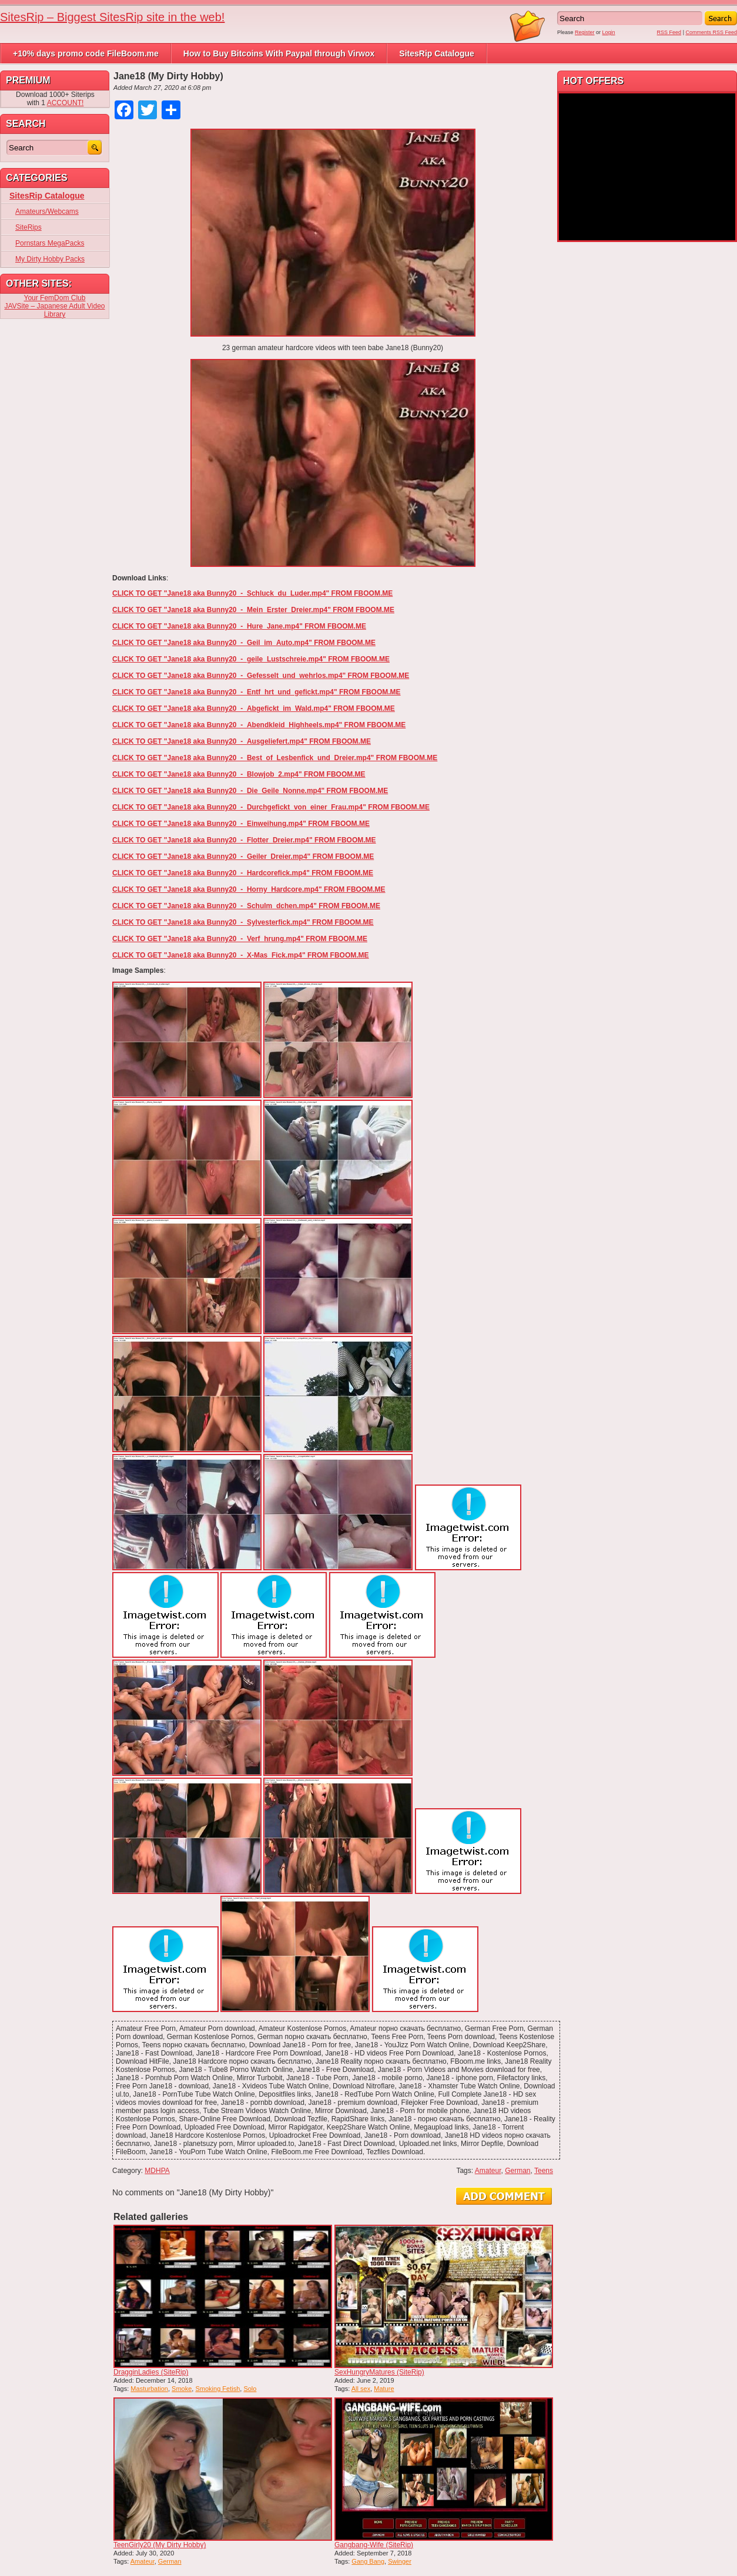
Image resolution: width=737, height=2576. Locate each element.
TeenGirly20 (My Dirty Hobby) (159, 2545)
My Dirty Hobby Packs (50, 259)
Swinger (399, 2561)
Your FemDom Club (55, 298)
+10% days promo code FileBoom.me (86, 53)
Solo (249, 2388)
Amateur (488, 2171)
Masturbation (149, 2388)
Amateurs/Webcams (47, 211)
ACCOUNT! (65, 103)
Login (608, 32)
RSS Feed (669, 32)
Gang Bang (367, 2561)
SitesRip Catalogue (436, 53)
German (517, 2171)
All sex (360, 2388)
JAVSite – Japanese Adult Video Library (54, 310)
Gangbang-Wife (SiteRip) (373, 2545)
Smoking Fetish (217, 2388)
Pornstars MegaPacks (49, 243)
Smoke (182, 2388)
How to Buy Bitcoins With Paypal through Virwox (279, 53)
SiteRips (28, 227)
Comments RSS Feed (711, 32)
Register (585, 32)
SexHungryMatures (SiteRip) (379, 2372)
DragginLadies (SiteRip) (150, 2372)
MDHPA (157, 2171)
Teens (543, 2171)
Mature (384, 2388)
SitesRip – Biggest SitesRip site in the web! (112, 17)
